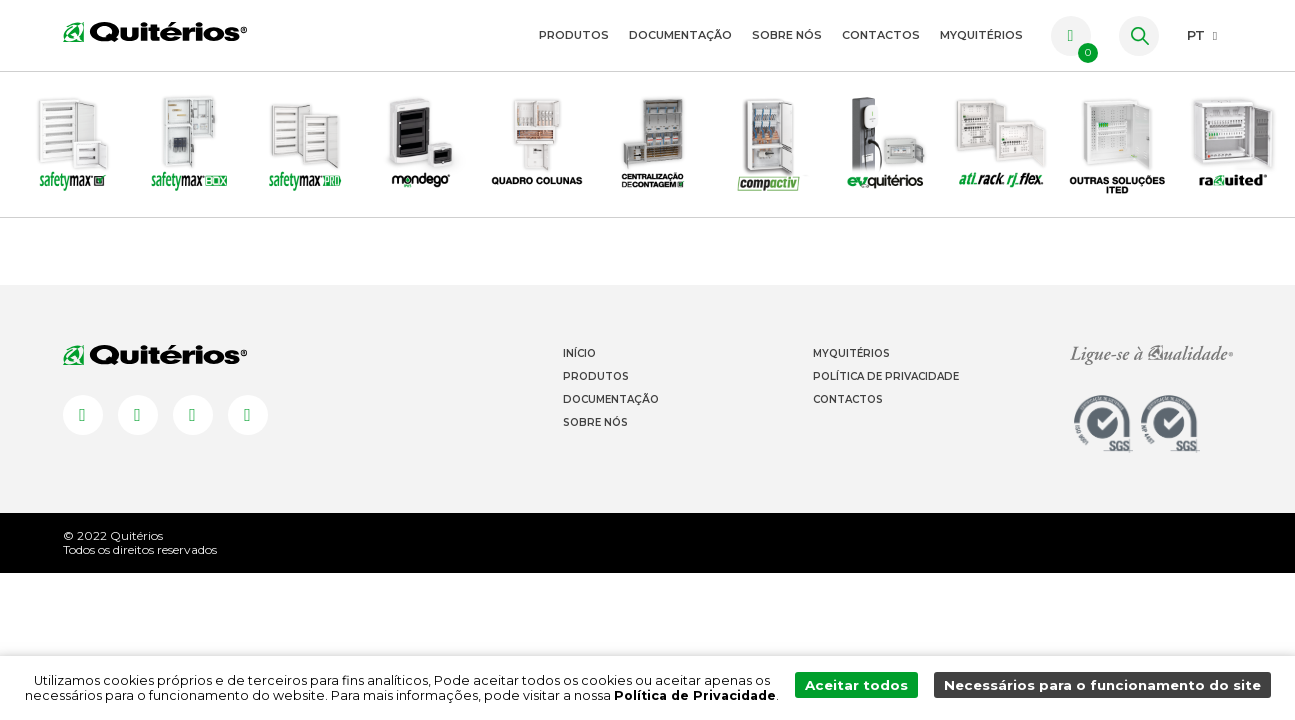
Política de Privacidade (886, 401)
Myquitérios (851, 378)
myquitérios (981, 35)
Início (579, 378)
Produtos (574, 35)
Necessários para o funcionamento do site (1110, 688)
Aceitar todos (876, 688)
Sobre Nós (787, 35)
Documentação (680, 35)
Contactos (881, 35)
